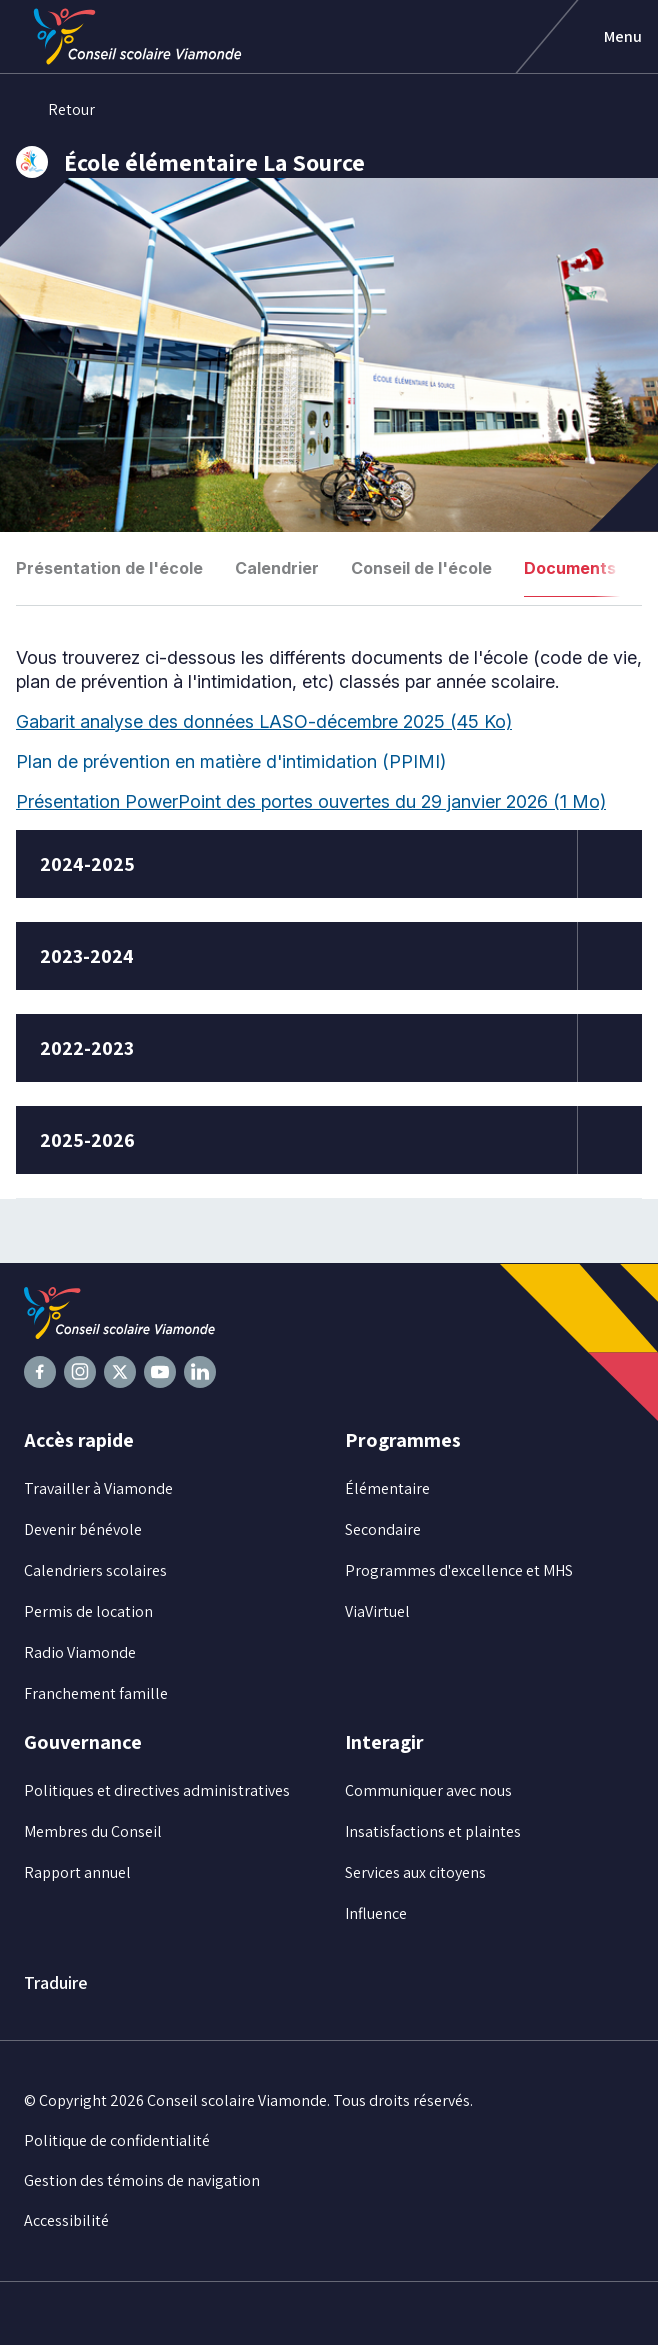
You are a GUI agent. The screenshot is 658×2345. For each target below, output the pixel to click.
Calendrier (277, 568)
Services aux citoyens (415, 1872)
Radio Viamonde (80, 1652)
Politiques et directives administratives (157, 1790)
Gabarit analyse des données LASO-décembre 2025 (264, 721)
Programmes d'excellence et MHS (459, 1570)
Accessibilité (66, 2220)
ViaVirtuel (377, 1611)
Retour (55, 110)
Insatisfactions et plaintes (433, 1831)
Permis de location (88, 1611)
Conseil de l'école (421, 568)
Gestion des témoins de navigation (142, 2180)
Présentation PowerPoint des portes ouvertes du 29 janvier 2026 (311, 801)
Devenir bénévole (83, 1529)
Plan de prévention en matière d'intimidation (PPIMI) (242, 762)
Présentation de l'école (109, 568)
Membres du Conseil (93, 1831)
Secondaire (383, 1529)
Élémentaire (387, 1488)
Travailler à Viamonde (98, 1488)
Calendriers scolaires (95, 1570)
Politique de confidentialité (117, 2140)
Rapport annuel (77, 1872)
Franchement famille (96, 1693)
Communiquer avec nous (428, 1790)
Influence (376, 1913)
